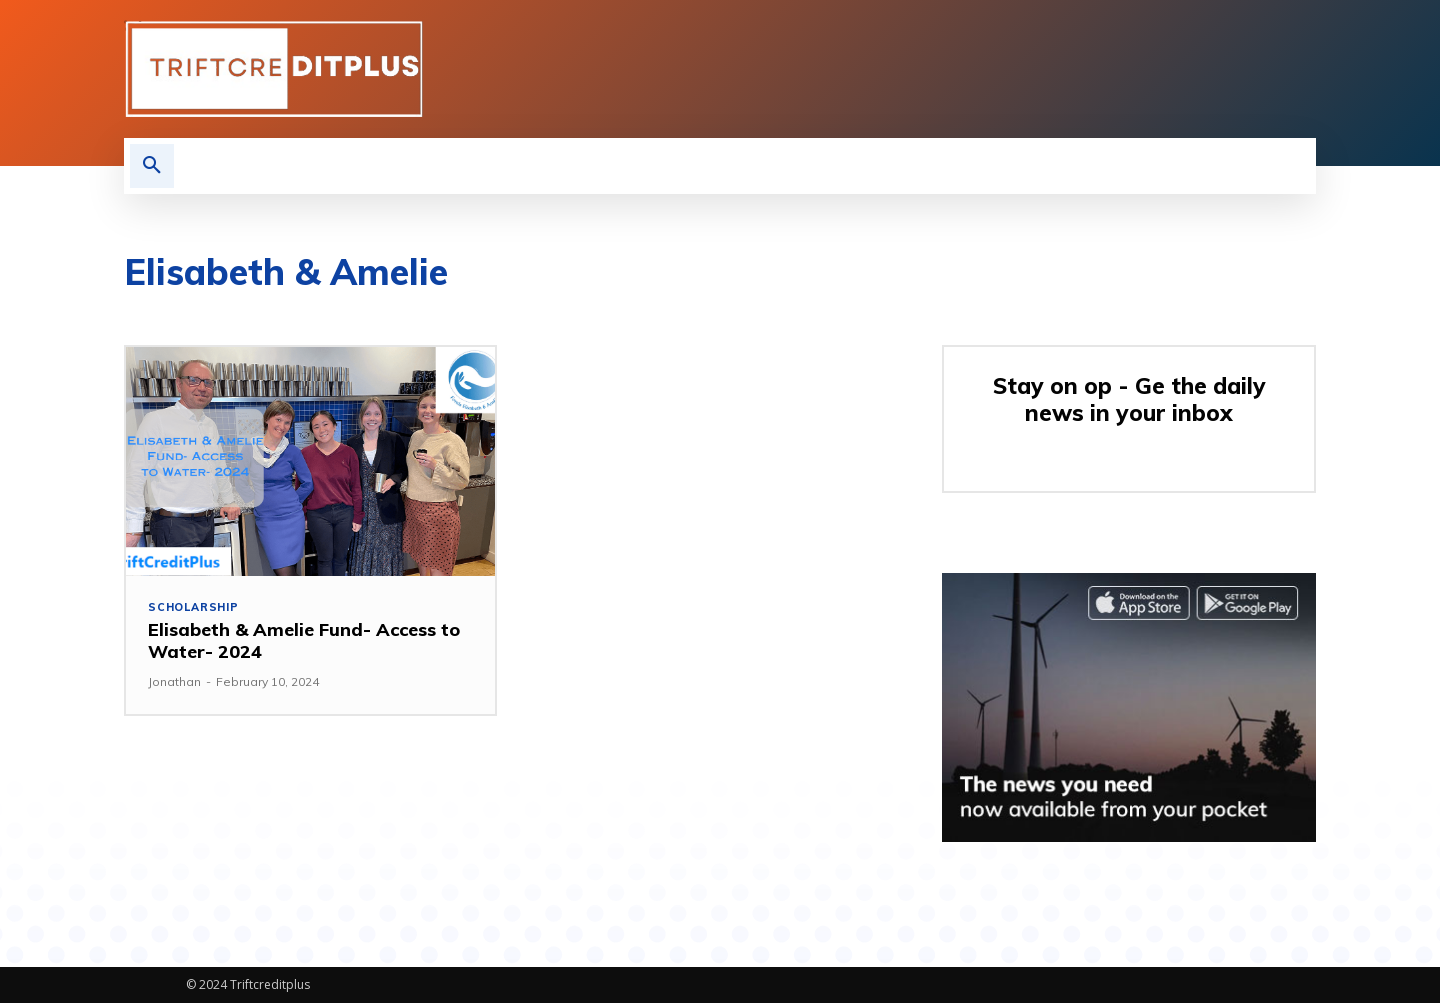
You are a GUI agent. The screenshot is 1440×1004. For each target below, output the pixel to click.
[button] (152, 166)
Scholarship (194, 607)
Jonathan (174, 681)
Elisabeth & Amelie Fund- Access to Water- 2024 (304, 641)
